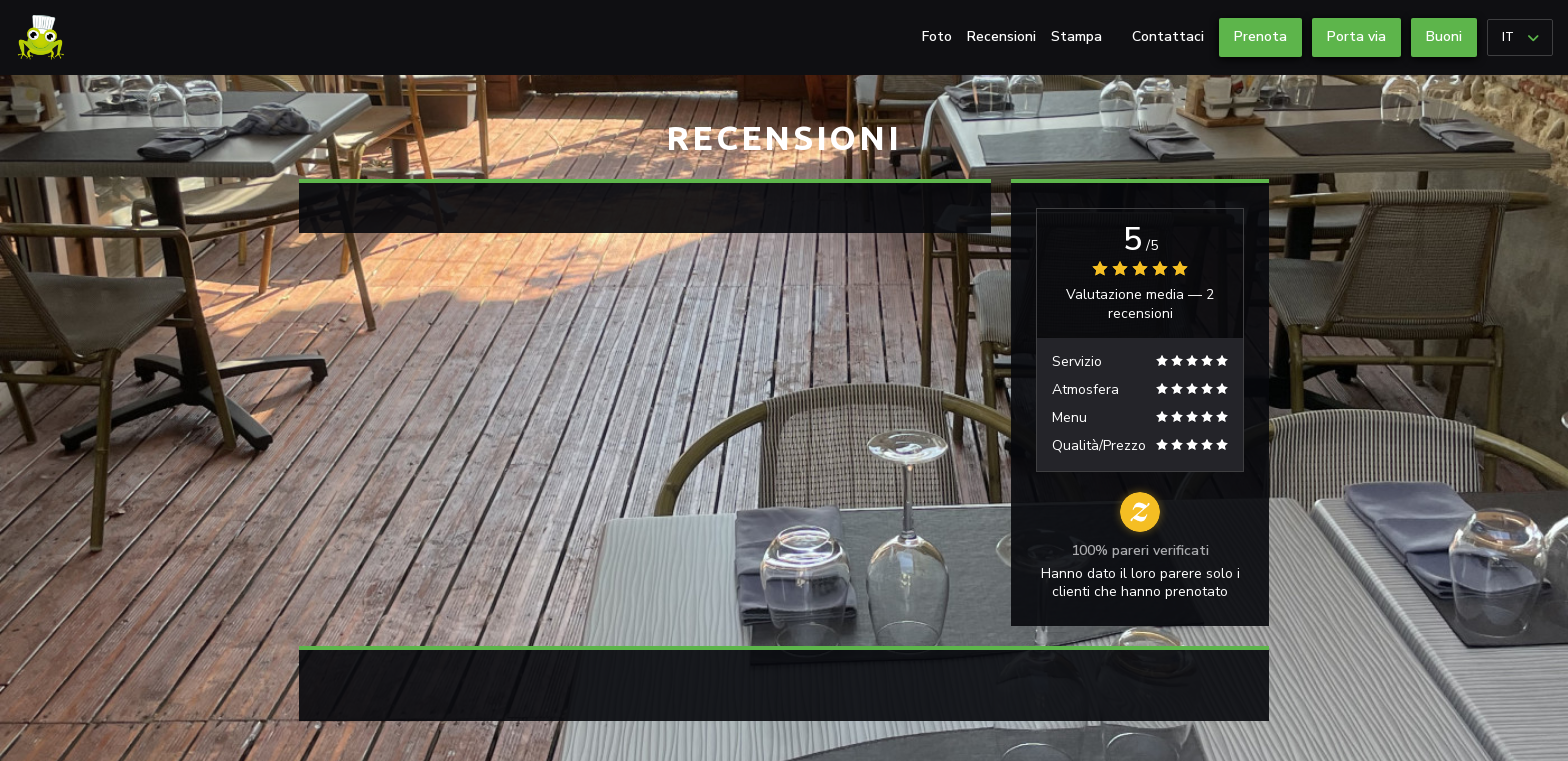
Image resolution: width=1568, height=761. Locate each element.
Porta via (1356, 36)
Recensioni (1001, 37)
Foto (937, 37)
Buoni (1444, 36)
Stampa (1076, 37)
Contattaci (1168, 37)
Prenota (1260, 36)
